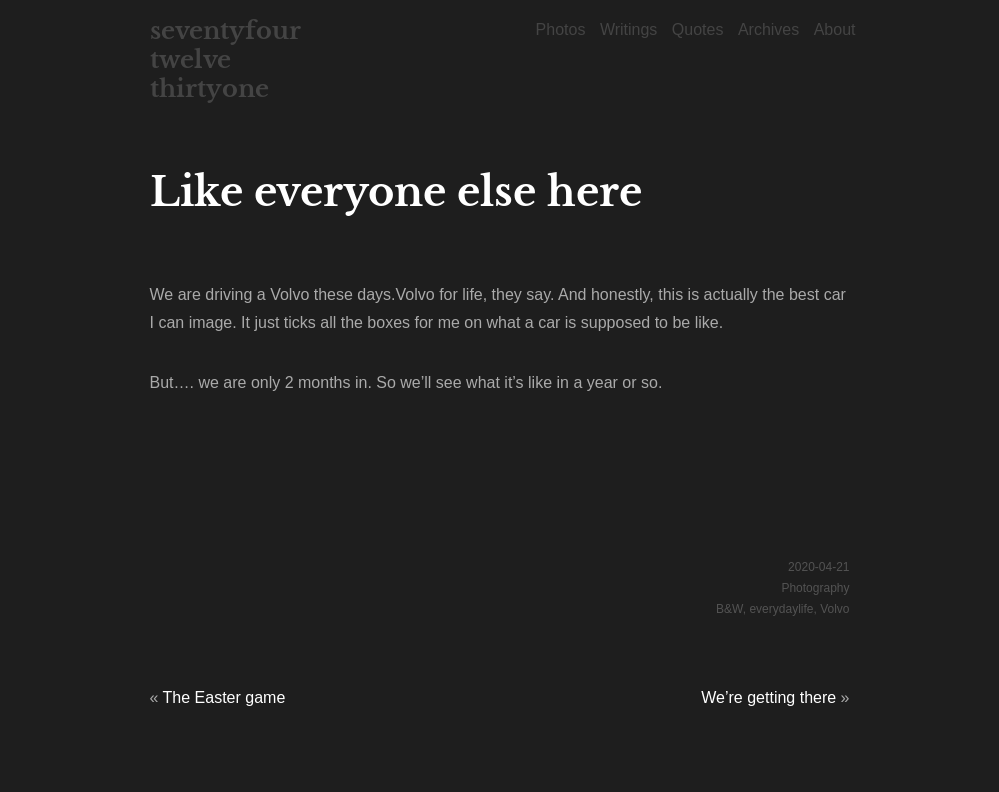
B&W (729, 609)
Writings (629, 29)
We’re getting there (768, 697)
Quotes (698, 29)
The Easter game (224, 697)
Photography (815, 588)
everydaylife (781, 609)
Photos (561, 29)
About (835, 29)
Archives (768, 29)
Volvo (834, 609)
